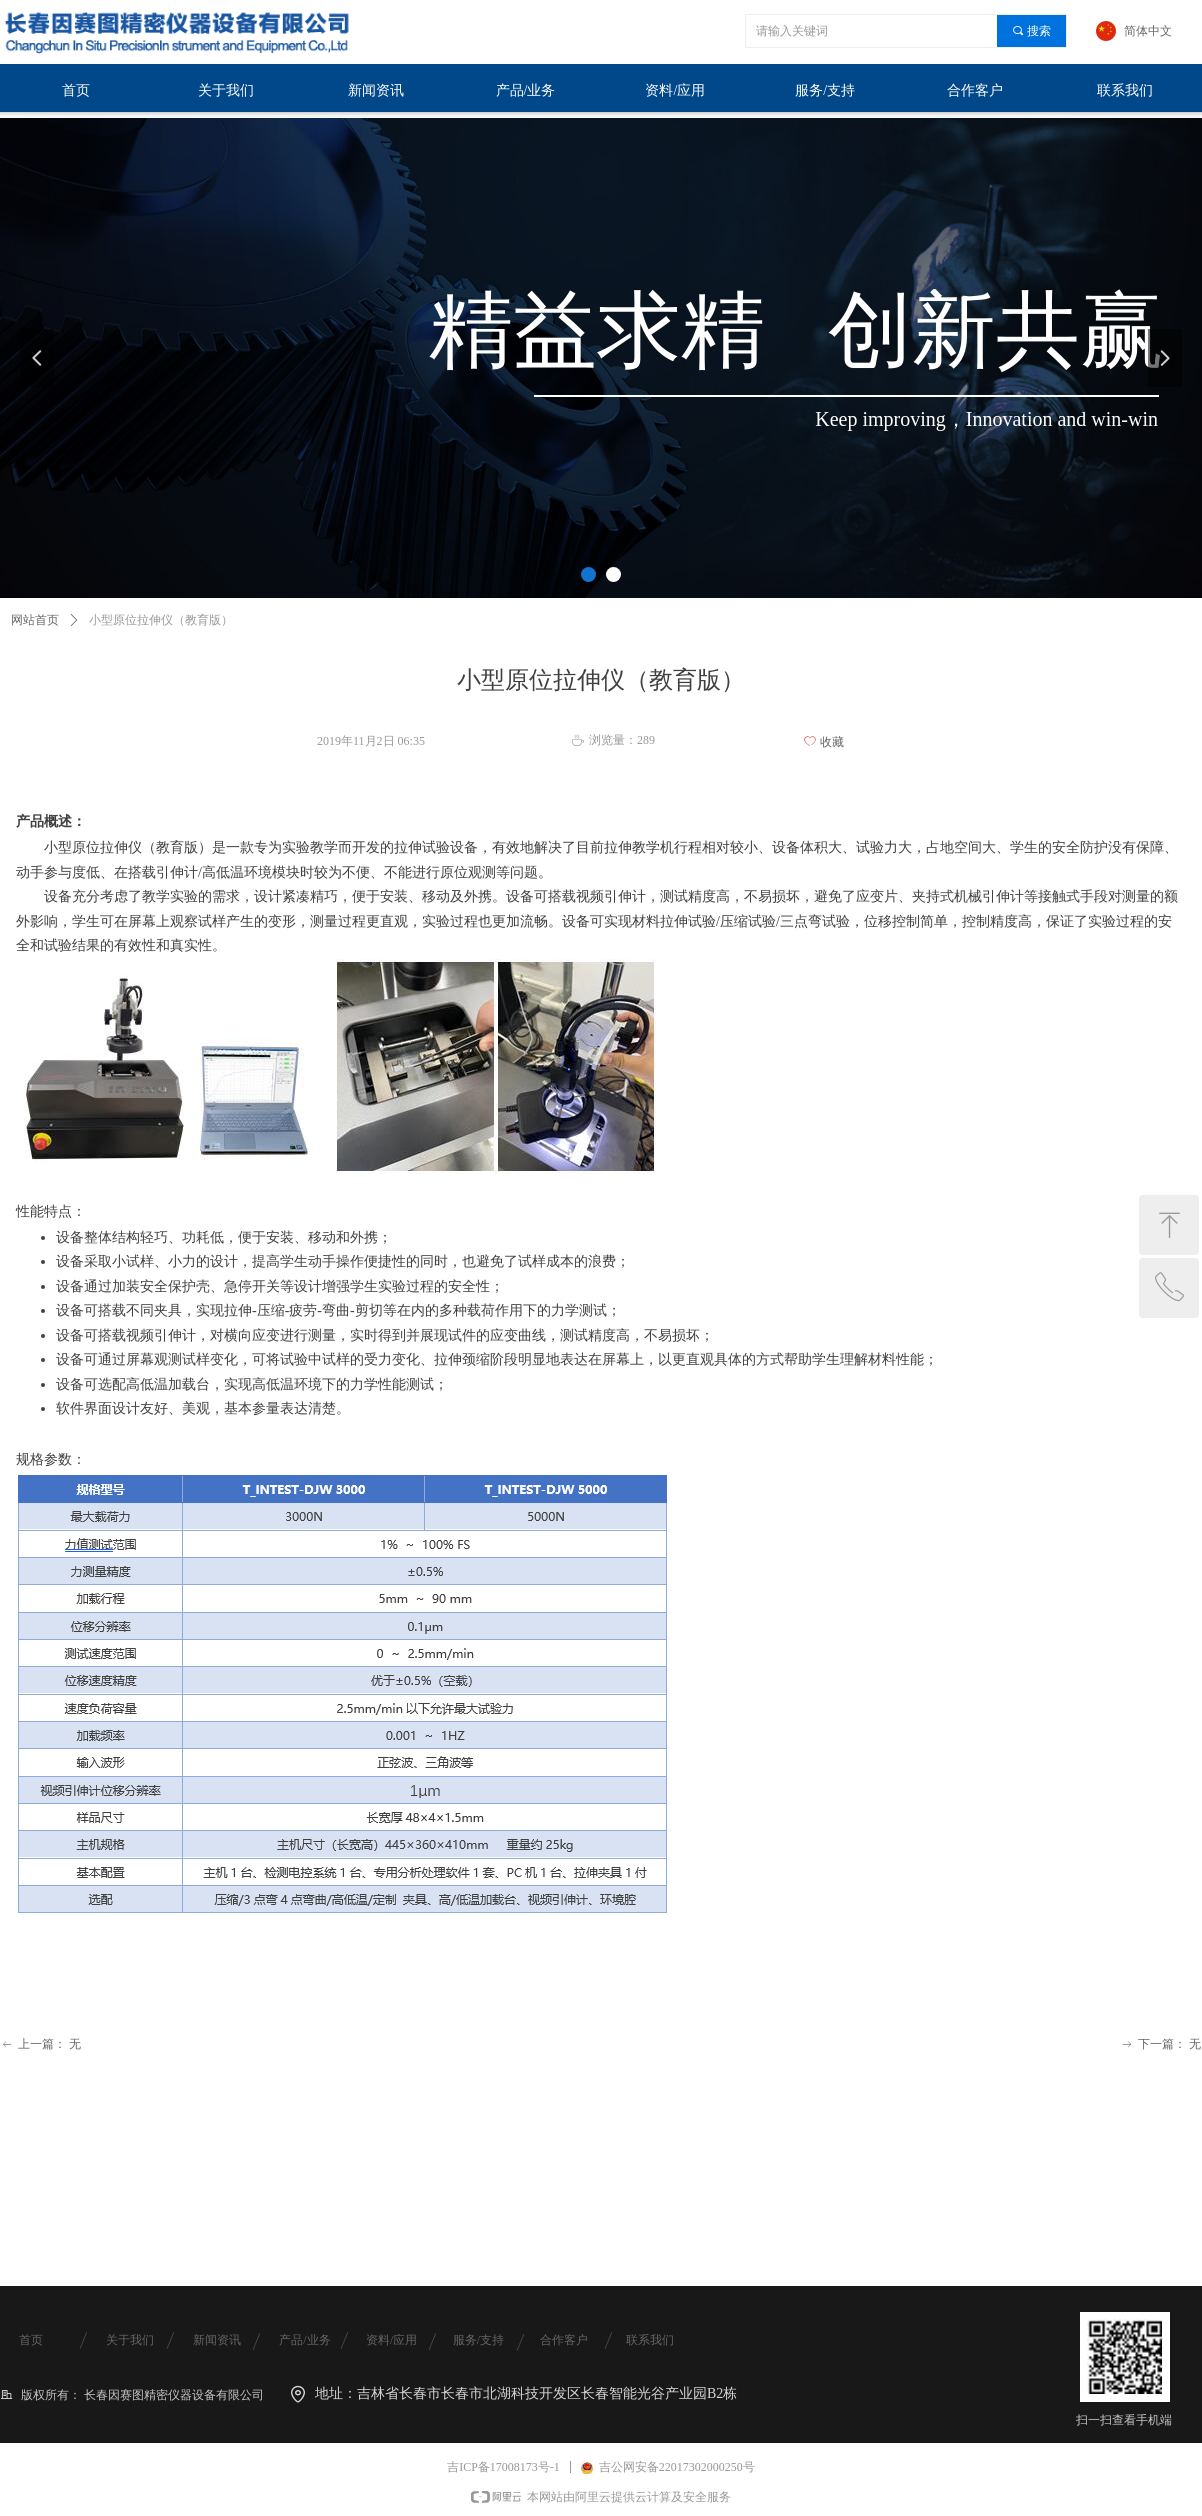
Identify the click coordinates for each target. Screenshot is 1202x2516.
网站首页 (35, 620)
